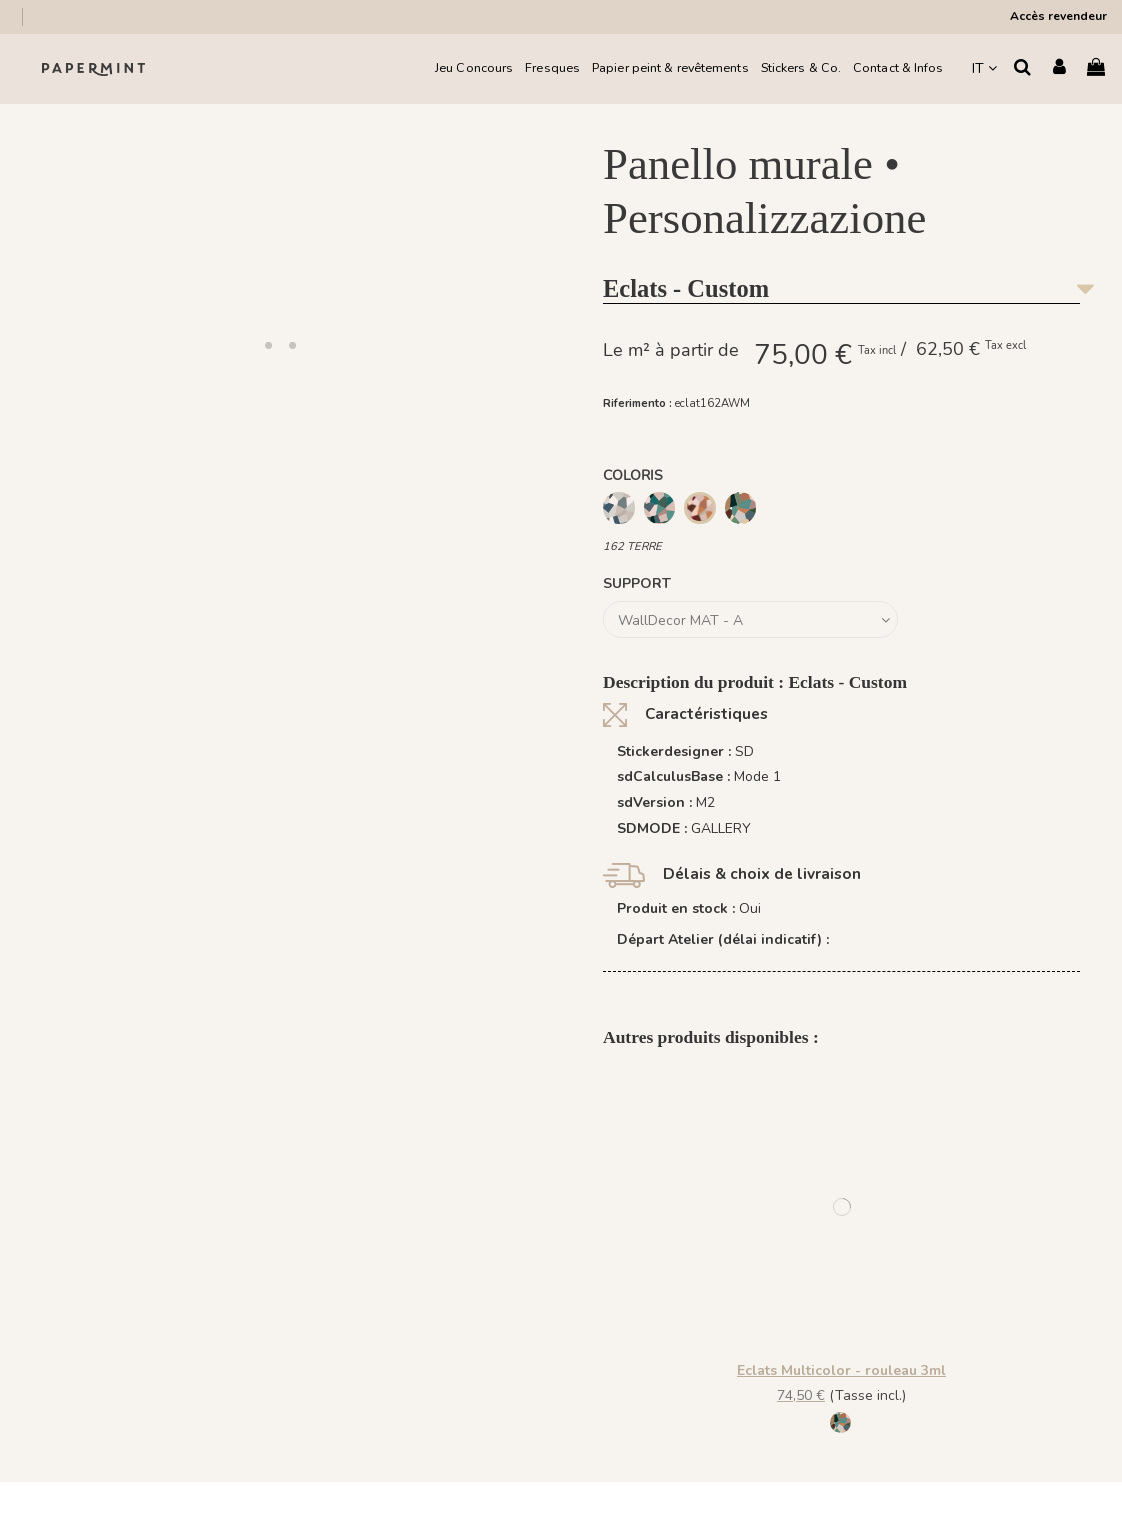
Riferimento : (637, 403)
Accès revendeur (1058, 16)
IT (984, 68)
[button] (269, 345)
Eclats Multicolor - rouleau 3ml (841, 1370)
